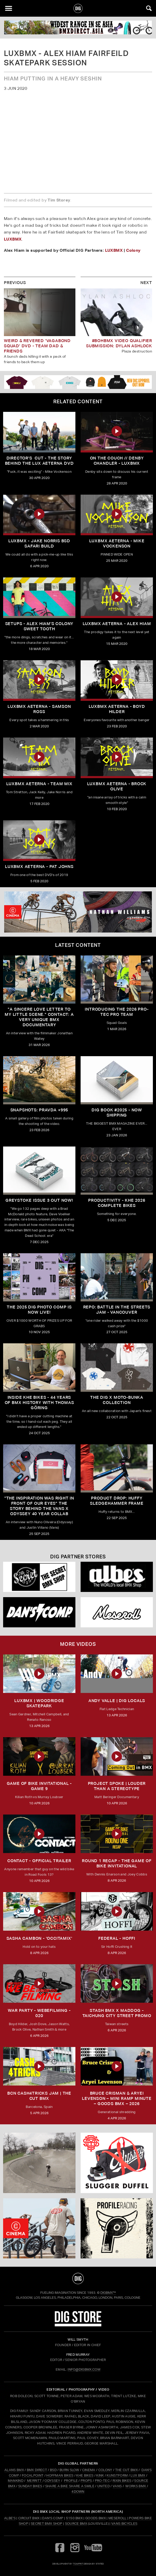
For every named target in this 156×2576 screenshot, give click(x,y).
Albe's (10, 2518)
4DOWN (78, 2491)
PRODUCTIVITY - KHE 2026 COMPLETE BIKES (116, 1203)
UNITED (103, 2486)
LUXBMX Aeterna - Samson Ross (39, 709)
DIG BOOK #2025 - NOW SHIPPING (117, 1112)
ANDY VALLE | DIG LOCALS (116, 1700)
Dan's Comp (52, 2518)
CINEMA (88, 2470)
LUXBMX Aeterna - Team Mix (39, 783)
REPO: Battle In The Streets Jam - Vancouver (117, 1310)
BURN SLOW (69, 2470)
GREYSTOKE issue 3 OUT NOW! (39, 1200)
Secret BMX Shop (46, 2523)
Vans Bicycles (124, 2523)
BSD (53, 2470)
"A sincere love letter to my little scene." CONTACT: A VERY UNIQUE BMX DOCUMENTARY (39, 1017)
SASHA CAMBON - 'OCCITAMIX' (39, 1938)
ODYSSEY (52, 2481)
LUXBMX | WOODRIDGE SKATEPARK (39, 1703)
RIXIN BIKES (122, 2481)
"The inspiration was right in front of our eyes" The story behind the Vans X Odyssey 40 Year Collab (39, 1506)
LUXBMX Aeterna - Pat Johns (39, 866)
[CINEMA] (39, 2228)
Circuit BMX (29, 2518)
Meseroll (117, 2518)
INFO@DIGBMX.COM (84, 2369)
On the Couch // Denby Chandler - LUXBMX (117, 461)
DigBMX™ (108, 2293)
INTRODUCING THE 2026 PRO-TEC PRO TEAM (116, 1012)
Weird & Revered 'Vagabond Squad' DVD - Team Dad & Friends (37, 346)
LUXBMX (13, 239)
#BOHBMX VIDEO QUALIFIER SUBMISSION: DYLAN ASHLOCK (119, 343)
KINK (100, 2475)
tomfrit (78, 2563)
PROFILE (71, 2481)
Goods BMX (95, 2518)
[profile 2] (117, 2228)
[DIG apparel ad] (78, 382)
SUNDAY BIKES (30, 2486)
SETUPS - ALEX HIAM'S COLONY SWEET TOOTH (39, 626)
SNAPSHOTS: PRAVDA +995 (39, 1109)
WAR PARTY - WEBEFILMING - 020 (39, 2013)
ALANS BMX (14, 2470)
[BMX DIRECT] (78, 27)
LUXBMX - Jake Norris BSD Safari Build (39, 543)
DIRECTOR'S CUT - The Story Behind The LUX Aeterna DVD (39, 461)
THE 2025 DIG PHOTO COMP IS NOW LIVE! (39, 1310)
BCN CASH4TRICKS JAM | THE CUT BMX (39, 2096)
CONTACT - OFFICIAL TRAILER (39, 1860)
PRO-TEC (102, 2481)
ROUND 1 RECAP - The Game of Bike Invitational (117, 1863)
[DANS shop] (39, 1612)
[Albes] (117, 1577)
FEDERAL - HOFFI (116, 1938)
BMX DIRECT (37, 2470)
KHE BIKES (84, 2475)
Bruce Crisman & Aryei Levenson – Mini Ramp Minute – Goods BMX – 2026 (117, 2098)
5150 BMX (74, 2518)
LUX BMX (138, 2475)
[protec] (39, 2163)
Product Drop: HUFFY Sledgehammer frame (116, 1501)
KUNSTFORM (117, 2475)
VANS (117, 2486)
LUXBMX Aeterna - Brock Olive (117, 786)
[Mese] (117, 1612)
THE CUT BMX (126, 2470)
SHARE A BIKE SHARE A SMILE (69, 2486)
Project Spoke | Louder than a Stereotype (117, 1786)
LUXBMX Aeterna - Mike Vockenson (117, 543)
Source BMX (76, 2523)
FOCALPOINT (32, 2475)
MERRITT (34, 2481)
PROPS (86, 2481)
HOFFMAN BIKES (59, 2475)
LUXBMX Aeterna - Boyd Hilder (117, 709)
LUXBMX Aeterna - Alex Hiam (117, 623)
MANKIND (15, 2481)
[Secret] (39, 1577)
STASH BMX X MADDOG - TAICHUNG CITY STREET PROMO (116, 2013)
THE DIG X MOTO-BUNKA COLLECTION (116, 1400)
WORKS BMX (136, 2486)
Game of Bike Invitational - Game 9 (39, 1786)
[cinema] (78, 912)
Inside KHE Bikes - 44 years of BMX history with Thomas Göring (39, 1402)
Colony (133, 250)
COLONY (105, 2470)
